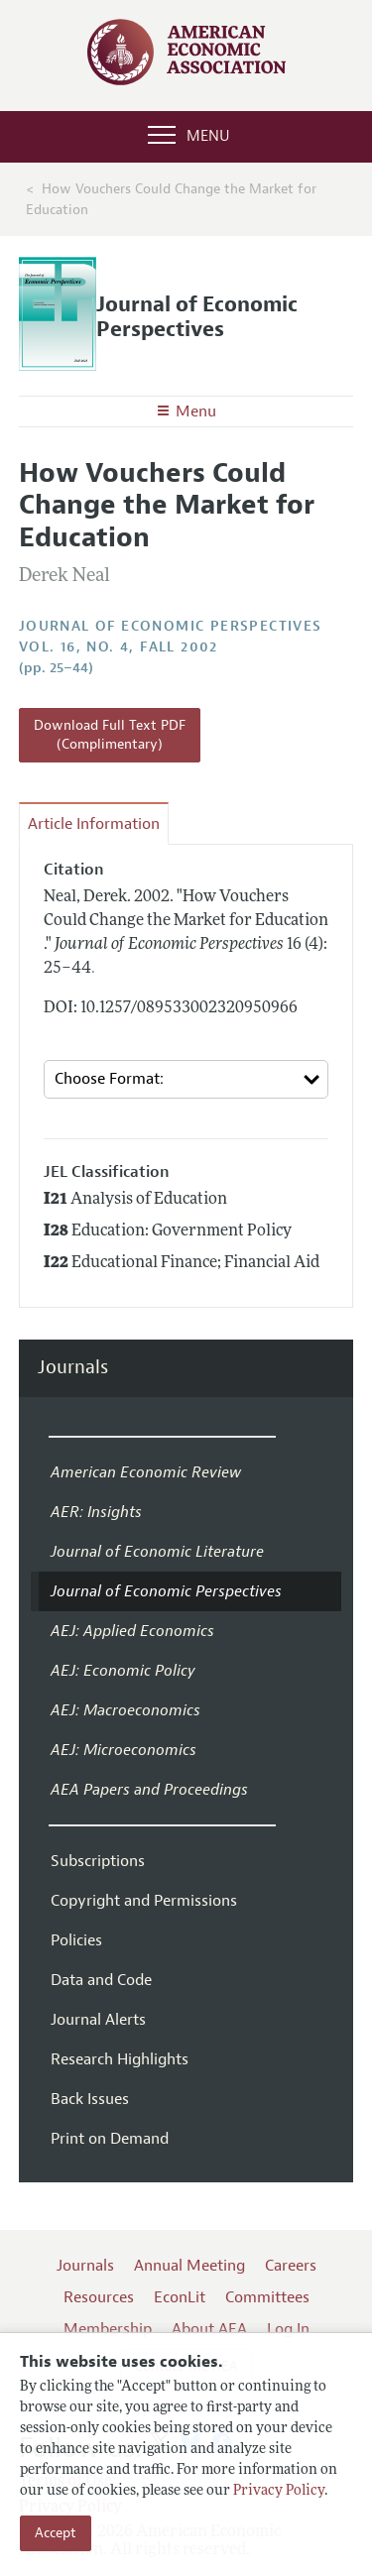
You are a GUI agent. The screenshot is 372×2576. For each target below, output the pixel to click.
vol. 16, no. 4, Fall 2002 (118, 647)
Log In (288, 2329)
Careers (290, 2266)
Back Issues (90, 2099)
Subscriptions (98, 1861)
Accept (55, 2532)
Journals (73, 1367)
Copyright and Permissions (144, 1901)
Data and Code (101, 1980)
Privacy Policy (278, 2491)
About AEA (209, 2329)
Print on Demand (110, 2139)
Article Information (94, 824)
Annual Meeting (189, 2266)
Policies (76, 1940)
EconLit (179, 2297)
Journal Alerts (98, 2020)
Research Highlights (119, 2059)
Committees (267, 2297)
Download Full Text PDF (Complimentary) (110, 735)
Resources (98, 2297)
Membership (107, 2329)
